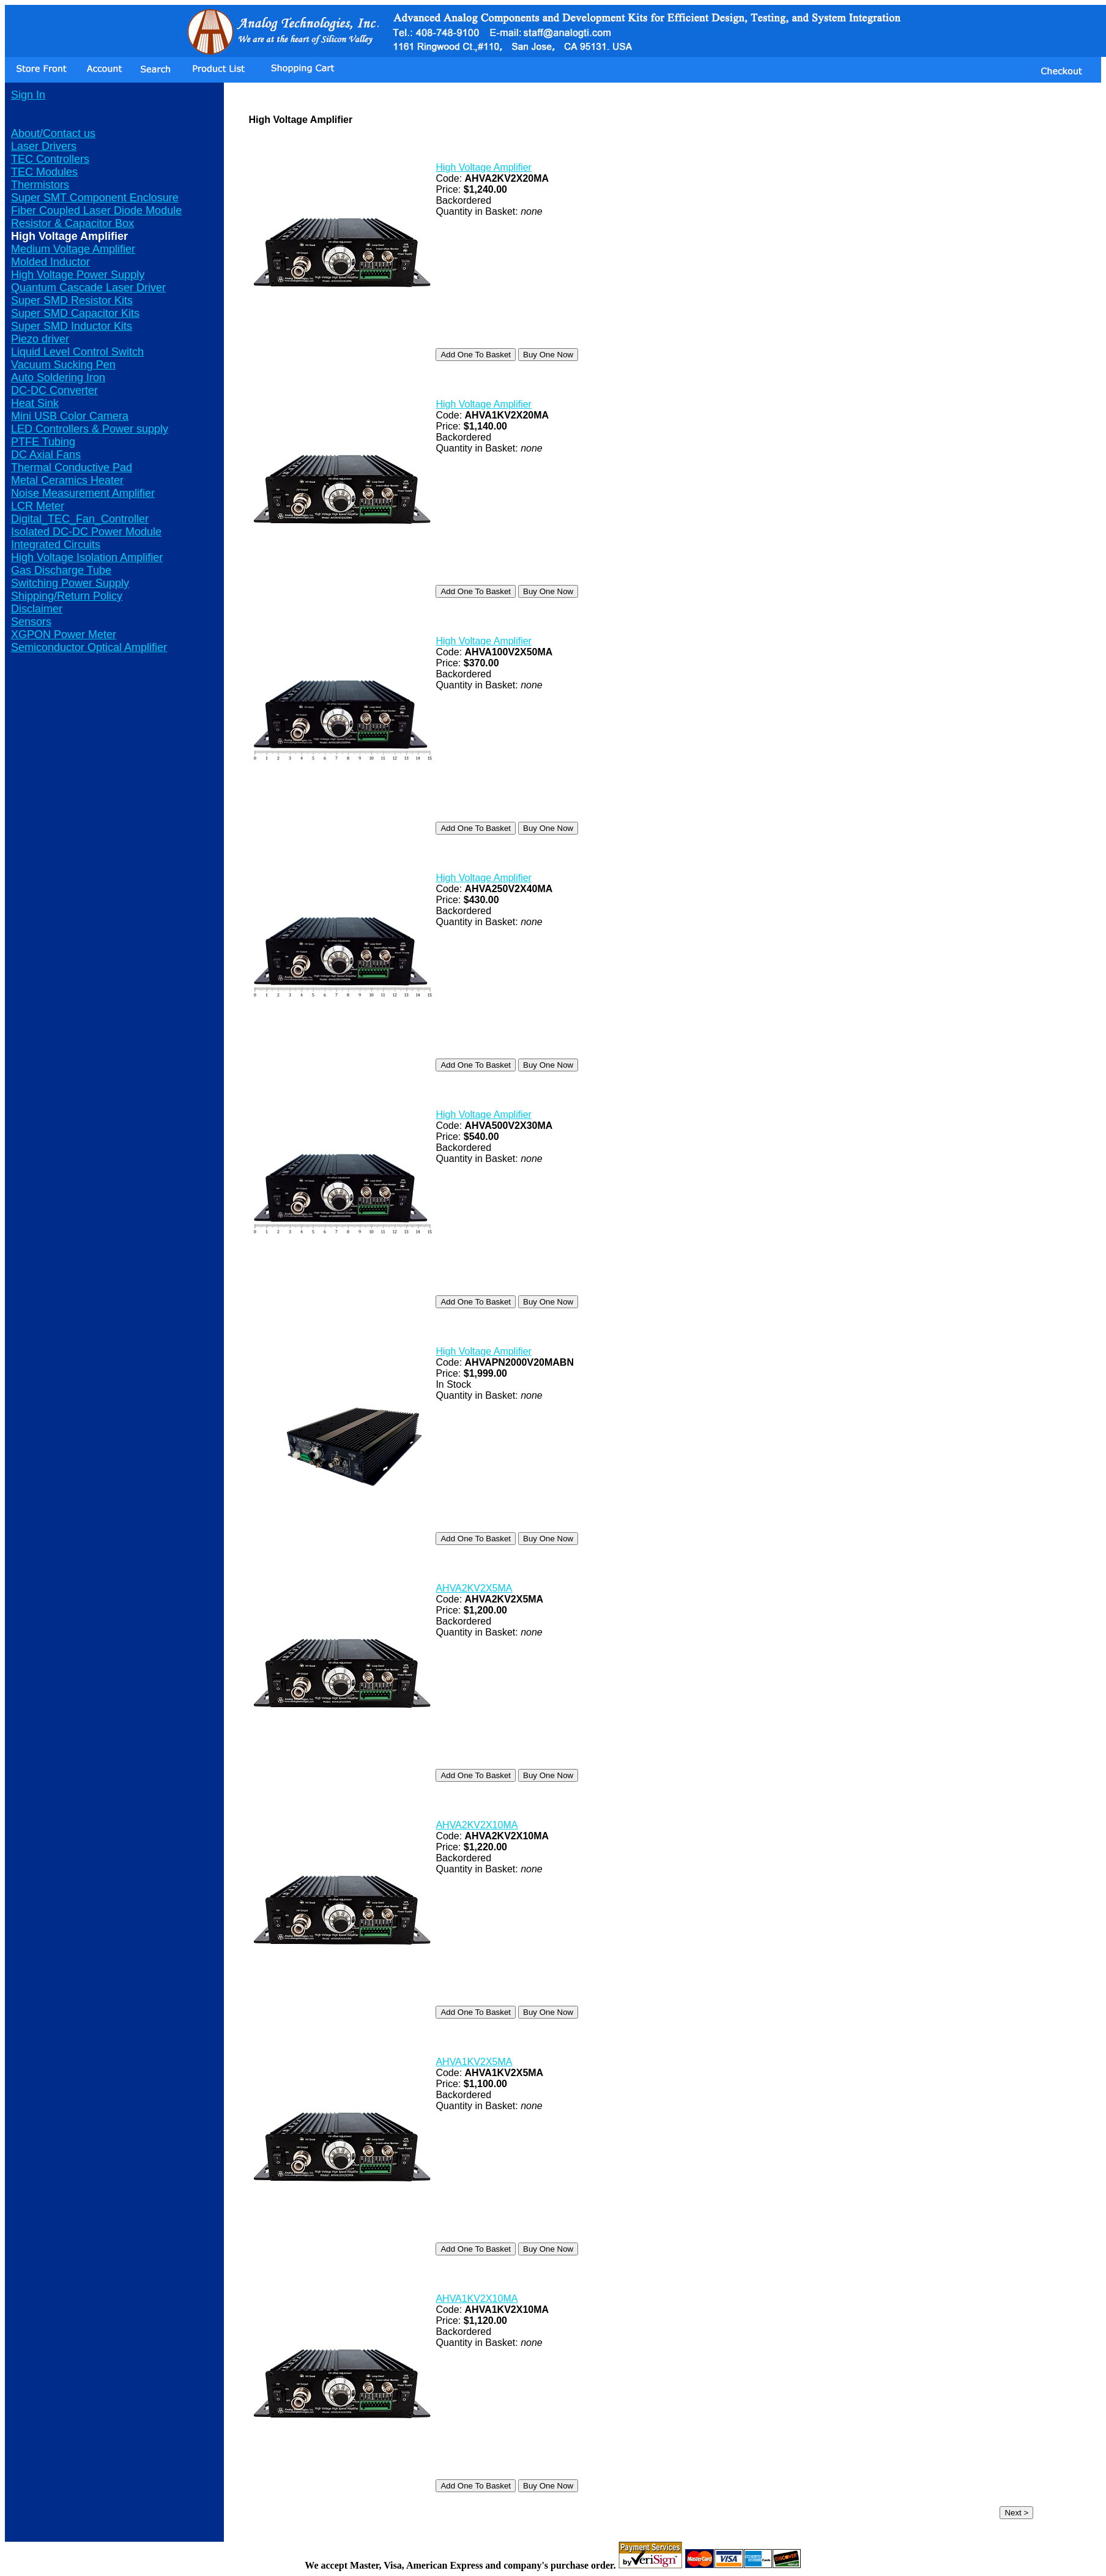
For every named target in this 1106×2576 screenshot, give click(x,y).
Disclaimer (36, 609)
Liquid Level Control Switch (77, 352)
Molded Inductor (50, 262)
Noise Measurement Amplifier (83, 493)
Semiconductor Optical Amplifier (89, 647)
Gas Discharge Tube (61, 570)
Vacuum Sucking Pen (63, 365)
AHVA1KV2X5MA (474, 2062)
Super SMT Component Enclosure (95, 198)
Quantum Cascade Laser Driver (88, 287)
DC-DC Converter (54, 390)
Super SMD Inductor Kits (71, 326)
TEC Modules (44, 172)
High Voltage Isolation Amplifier (87, 557)
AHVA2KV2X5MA (474, 1588)
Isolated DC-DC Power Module (86, 532)
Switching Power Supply (70, 583)
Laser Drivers (43, 146)
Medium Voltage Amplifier (73, 249)
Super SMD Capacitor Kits (75, 313)
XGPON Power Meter (63, 634)
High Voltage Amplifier (484, 167)
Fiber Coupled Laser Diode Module (96, 210)
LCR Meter (37, 506)
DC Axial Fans (46, 455)
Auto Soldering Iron (58, 377)
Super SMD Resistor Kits (72, 300)
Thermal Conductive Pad (71, 467)
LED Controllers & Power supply (89, 429)
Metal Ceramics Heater (67, 480)
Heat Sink (35, 403)
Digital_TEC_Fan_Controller (80, 519)
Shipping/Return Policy (66, 596)
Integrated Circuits (55, 544)
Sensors (31, 622)
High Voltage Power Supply (77, 275)
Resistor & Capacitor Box (72, 223)
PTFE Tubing (43, 442)
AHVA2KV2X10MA (477, 1825)
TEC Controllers (50, 159)
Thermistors (40, 185)
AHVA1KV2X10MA (477, 2298)
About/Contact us (53, 133)
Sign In (28, 95)
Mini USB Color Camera (69, 416)
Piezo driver (40, 339)
